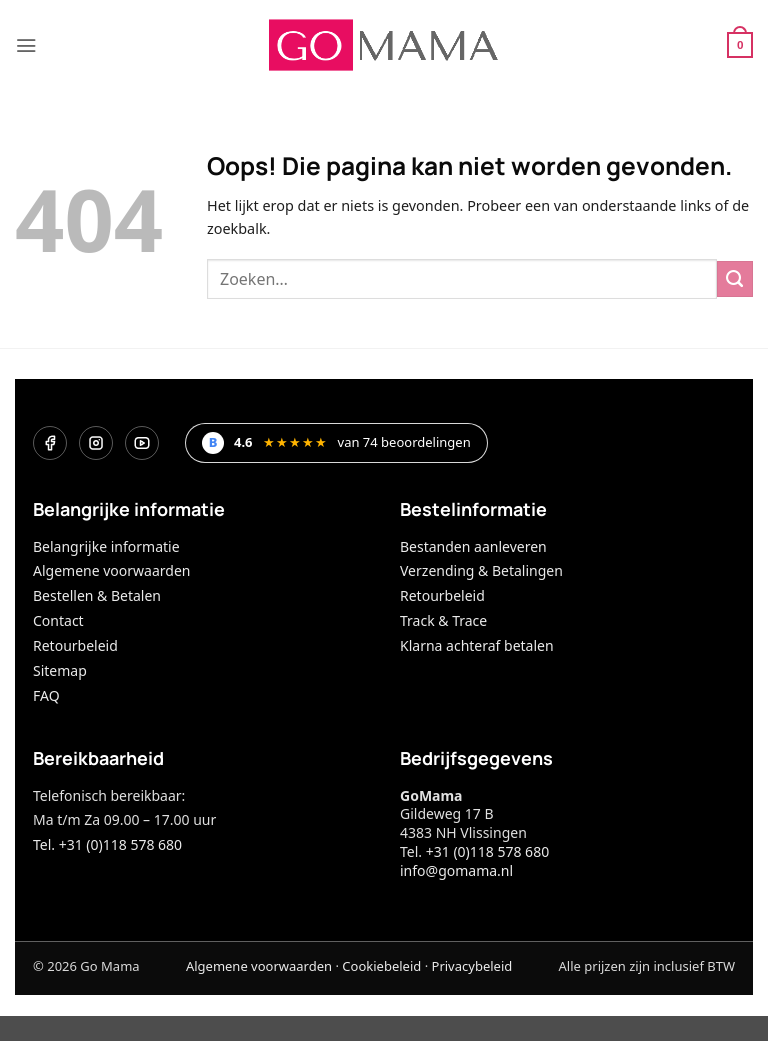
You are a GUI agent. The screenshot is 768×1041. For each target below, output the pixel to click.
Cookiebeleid (381, 966)
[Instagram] (96, 443)
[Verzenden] (735, 279)
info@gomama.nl (456, 870)
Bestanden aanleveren (473, 546)
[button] (26, 45)
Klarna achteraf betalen (477, 645)
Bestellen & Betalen (97, 595)
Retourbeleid (75, 645)
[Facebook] (50, 443)
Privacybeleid (472, 966)
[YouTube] (142, 443)
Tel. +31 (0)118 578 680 (107, 844)
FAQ (46, 695)
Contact (58, 620)
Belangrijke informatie (106, 546)
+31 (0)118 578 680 (487, 851)
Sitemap (60, 670)
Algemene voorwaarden (111, 570)
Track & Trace (443, 620)
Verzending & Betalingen (481, 570)
